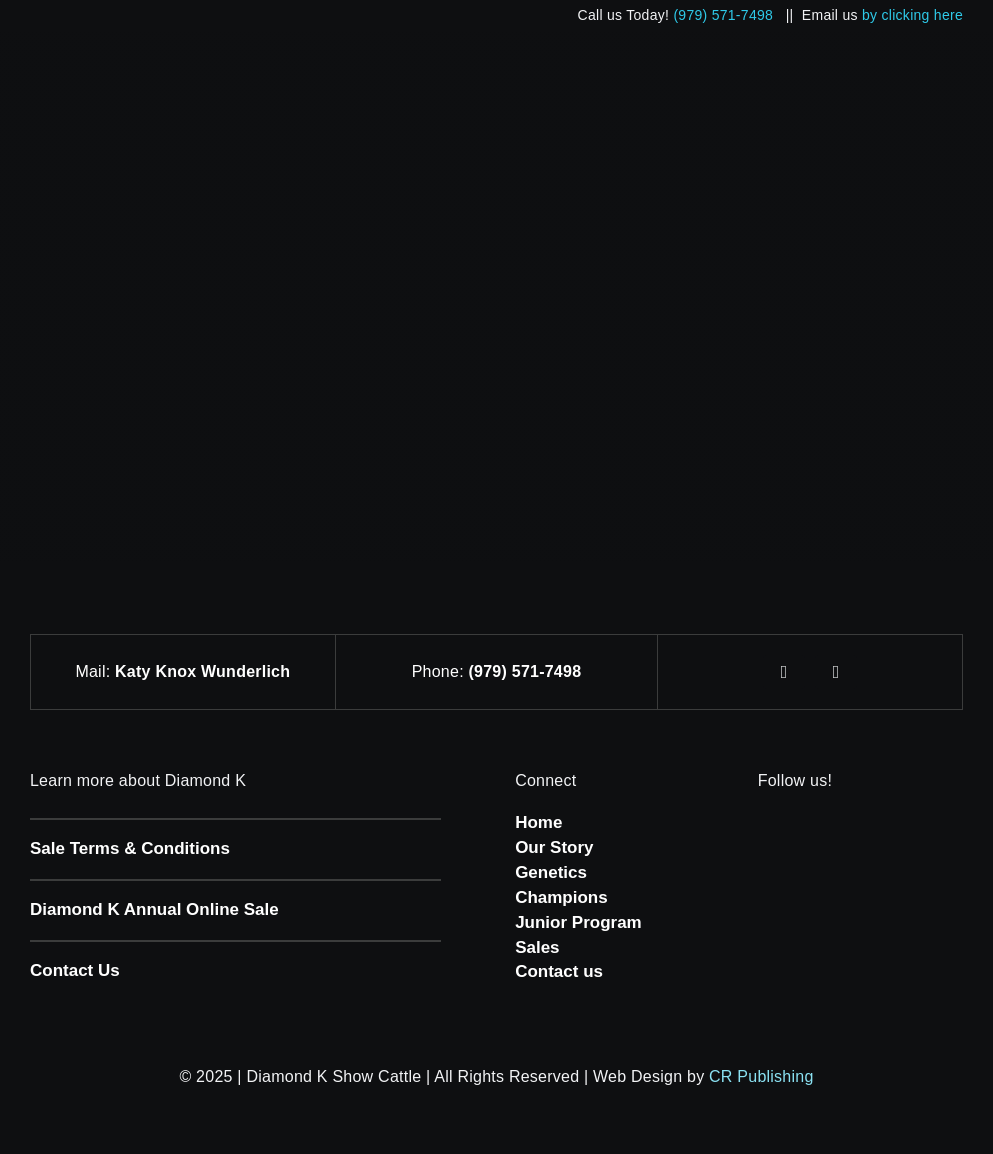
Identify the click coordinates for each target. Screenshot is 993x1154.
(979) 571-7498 (723, 15)
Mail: (95, 671)
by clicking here (912, 15)
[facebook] (784, 672)
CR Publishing (761, 1076)
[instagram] (836, 672)
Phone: (440, 671)
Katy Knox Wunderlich (202, 671)
